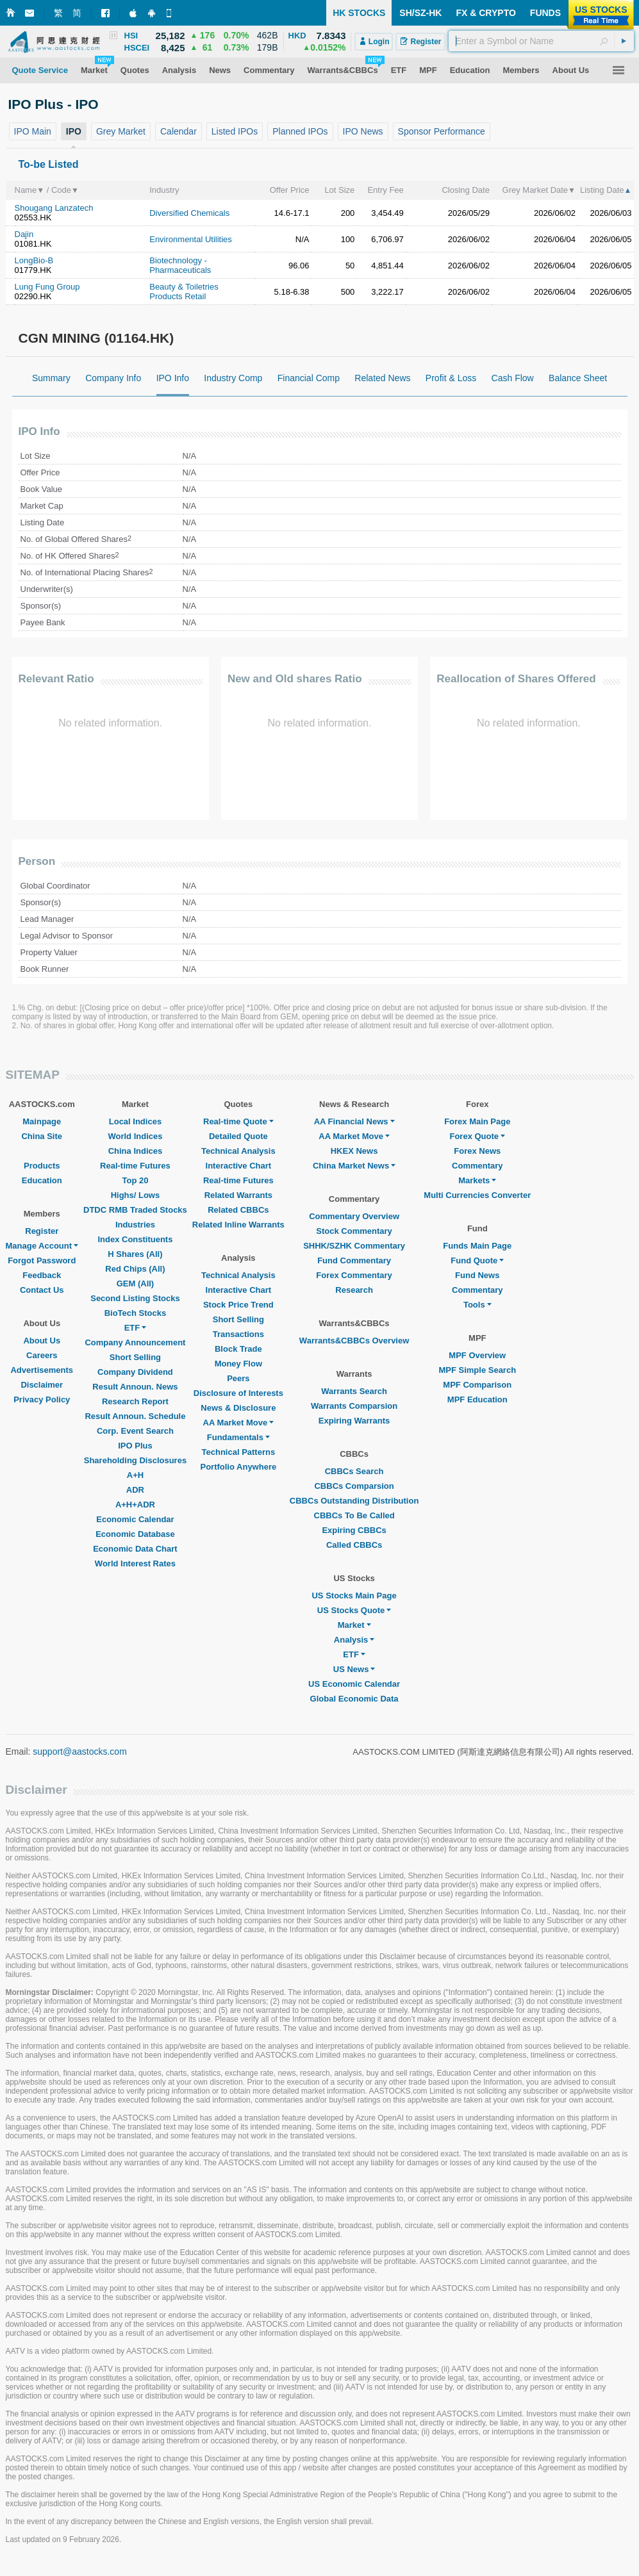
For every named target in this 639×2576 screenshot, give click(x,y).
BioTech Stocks (135, 1313)
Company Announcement (135, 1342)
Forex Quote (477, 1136)
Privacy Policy (41, 1399)
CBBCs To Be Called (354, 1515)
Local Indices (135, 1121)
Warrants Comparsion (354, 1406)
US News (354, 1669)
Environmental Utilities (190, 239)
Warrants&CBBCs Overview (354, 1340)
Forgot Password (42, 1260)
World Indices (135, 1136)
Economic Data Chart (135, 1549)
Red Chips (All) (135, 1269)
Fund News (477, 1275)
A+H (135, 1475)
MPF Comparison (477, 1385)
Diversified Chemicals (189, 213)
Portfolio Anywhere (238, 1467)
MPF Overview (477, 1355)
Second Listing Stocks (134, 1298)
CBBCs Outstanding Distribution (354, 1500)
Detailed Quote (238, 1136)
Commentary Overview (354, 1216)
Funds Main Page (477, 1246)
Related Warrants (238, 1195)
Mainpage (41, 1121)
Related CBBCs (238, 1210)
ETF (135, 1328)
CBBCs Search (354, 1471)
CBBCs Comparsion (354, 1486)
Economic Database (135, 1534)
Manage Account (42, 1246)
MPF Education (477, 1399)
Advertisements (41, 1370)
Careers (41, 1355)
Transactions (238, 1334)
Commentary (477, 1165)
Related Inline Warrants (238, 1224)
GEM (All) (135, 1283)
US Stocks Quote (354, 1610)
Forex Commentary (354, 1275)
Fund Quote (477, 1260)
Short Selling (135, 1357)
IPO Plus (135, 1445)
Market (354, 1625)
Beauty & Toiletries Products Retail (183, 291)
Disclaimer (42, 1385)
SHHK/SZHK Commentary (354, 1246)
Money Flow (238, 1363)
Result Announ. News (135, 1386)
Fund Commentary (354, 1260)
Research (354, 1290)
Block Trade (238, 1349)
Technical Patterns (239, 1452)
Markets (477, 1180)
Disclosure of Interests (238, 1393)
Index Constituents (134, 1239)
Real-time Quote (238, 1121)
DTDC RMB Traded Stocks (135, 1210)
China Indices (135, 1151)
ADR (135, 1490)
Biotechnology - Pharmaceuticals (180, 265)
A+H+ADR (135, 1504)
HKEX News (354, 1151)
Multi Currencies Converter (477, 1195)
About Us (41, 1340)
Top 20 (135, 1180)
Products (42, 1165)
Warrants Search (354, 1391)
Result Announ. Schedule (135, 1416)
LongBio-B (34, 260)
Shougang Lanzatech (54, 208)
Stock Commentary (354, 1231)
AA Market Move (238, 1422)
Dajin (24, 234)
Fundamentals (238, 1437)
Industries (135, 1224)
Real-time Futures (135, 1165)
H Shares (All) (135, 1254)
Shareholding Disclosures (135, 1460)
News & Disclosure (238, 1408)
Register (41, 1231)
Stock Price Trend (238, 1304)
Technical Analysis (238, 1151)
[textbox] (541, 41)
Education (42, 1180)
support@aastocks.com (80, 1751)
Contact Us (42, 1290)
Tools (477, 1304)
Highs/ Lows (135, 1195)
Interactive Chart (239, 1165)
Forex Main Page (477, 1121)
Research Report (135, 1401)
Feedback (41, 1275)
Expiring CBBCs (354, 1530)
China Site (41, 1136)
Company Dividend (135, 1372)
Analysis (354, 1640)
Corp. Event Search (135, 1431)
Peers (238, 1378)
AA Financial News (354, 1121)
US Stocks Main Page (353, 1595)
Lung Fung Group (47, 286)
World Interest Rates (135, 1563)
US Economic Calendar (354, 1684)
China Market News (354, 1165)
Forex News (477, 1151)
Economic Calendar (135, 1519)
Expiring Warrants (354, 1420)
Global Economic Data (354, 1698)
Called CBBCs (354, 1545)
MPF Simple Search (477, 1370)
